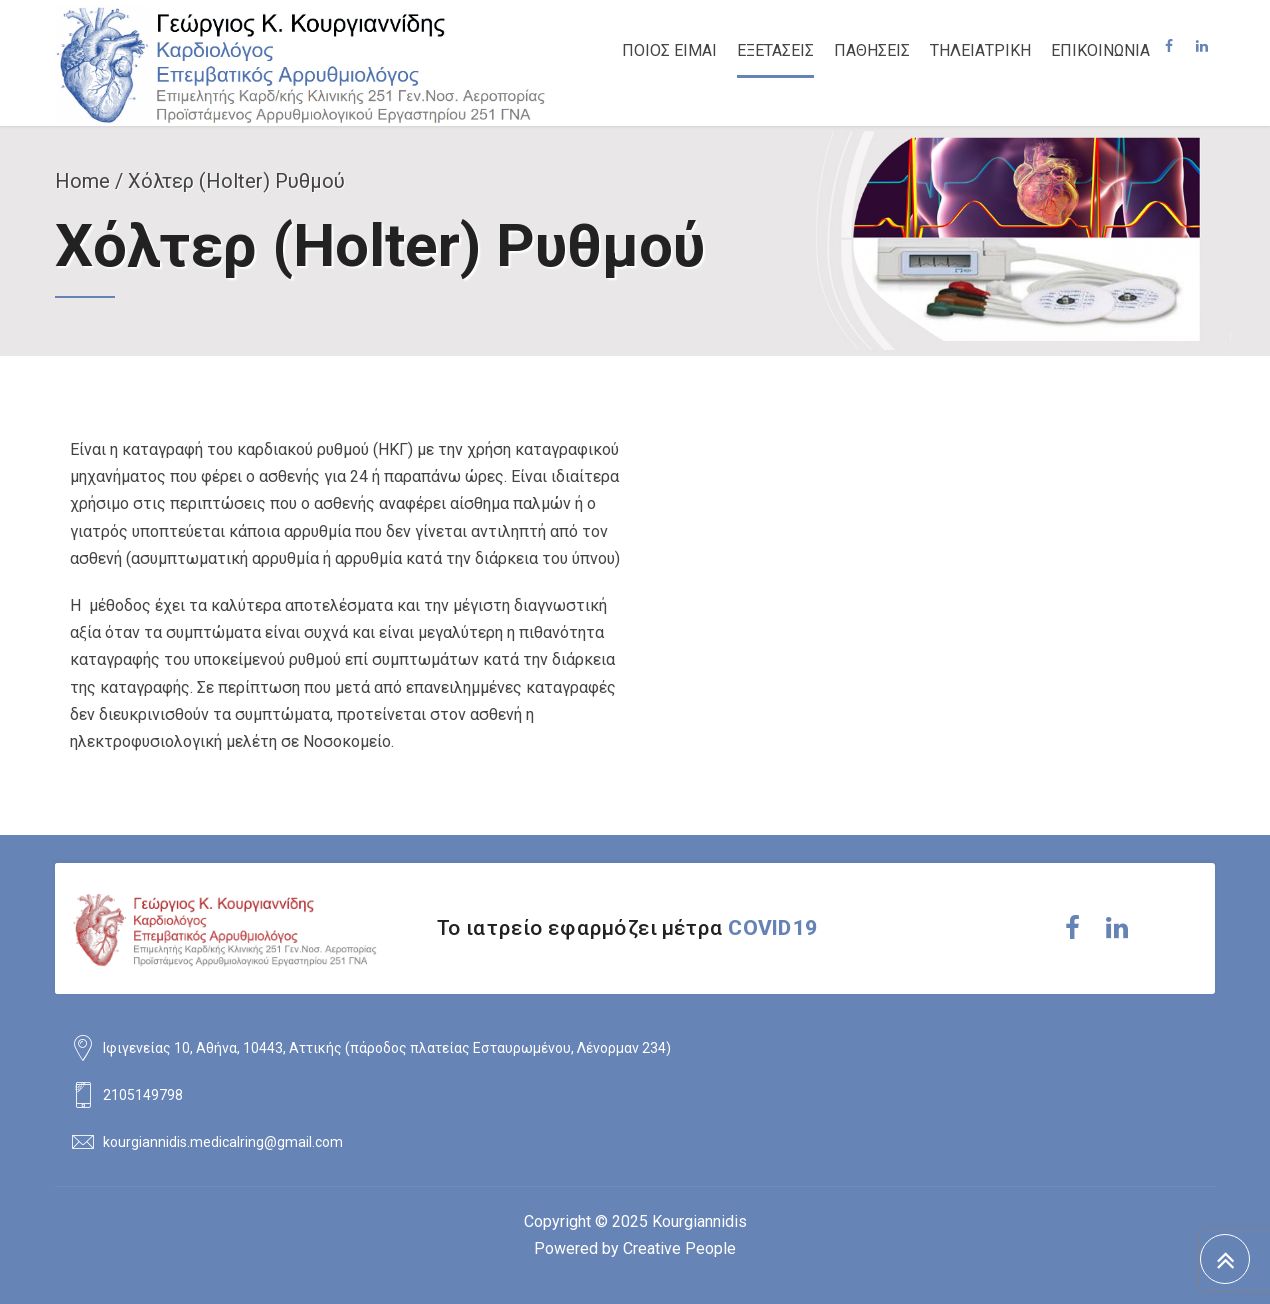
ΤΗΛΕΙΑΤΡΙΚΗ (980, 50)
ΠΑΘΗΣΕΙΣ (872, 50)
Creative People (679, 1248)
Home (82, 181)
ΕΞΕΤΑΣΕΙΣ (775, 50)
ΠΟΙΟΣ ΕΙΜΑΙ (669, 50)
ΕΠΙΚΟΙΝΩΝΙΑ (1100, 50)
